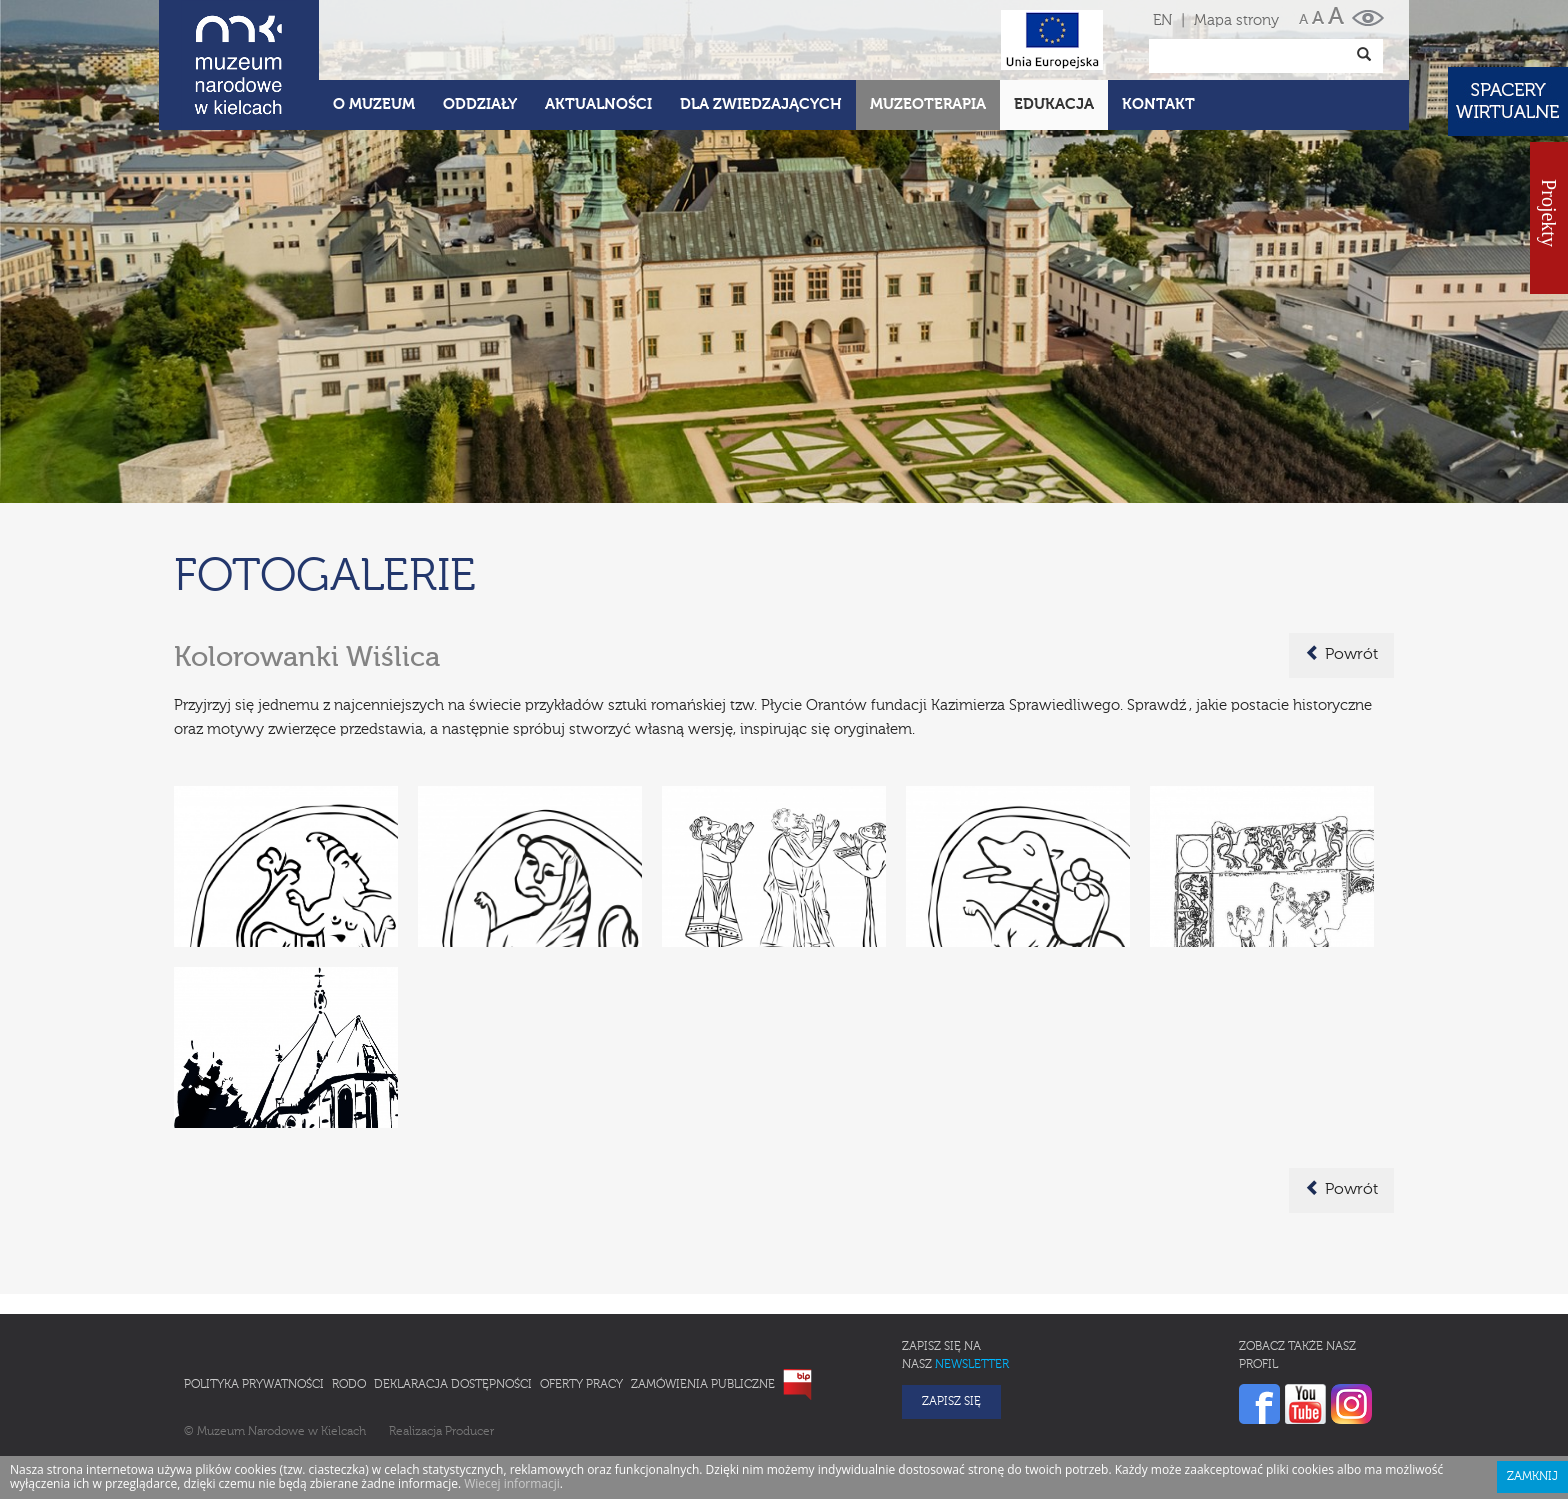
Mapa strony (1236, 20)
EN (1162, 20)
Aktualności (598, 104)
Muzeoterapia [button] (928, 104)
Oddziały (480, 104)
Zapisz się (951, 1402)
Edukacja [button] (1054, 104)
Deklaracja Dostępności (453, 1385)
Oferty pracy (581, 1385)
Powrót (1341, 654)
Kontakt (1158, 104)
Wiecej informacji (512, 1483)
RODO (349, 1385)
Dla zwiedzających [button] (761, 104)
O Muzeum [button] (374, 104)
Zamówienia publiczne (703, 1385)
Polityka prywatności (254, 1385)
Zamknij (1532, 1477)
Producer (469, 1432)
